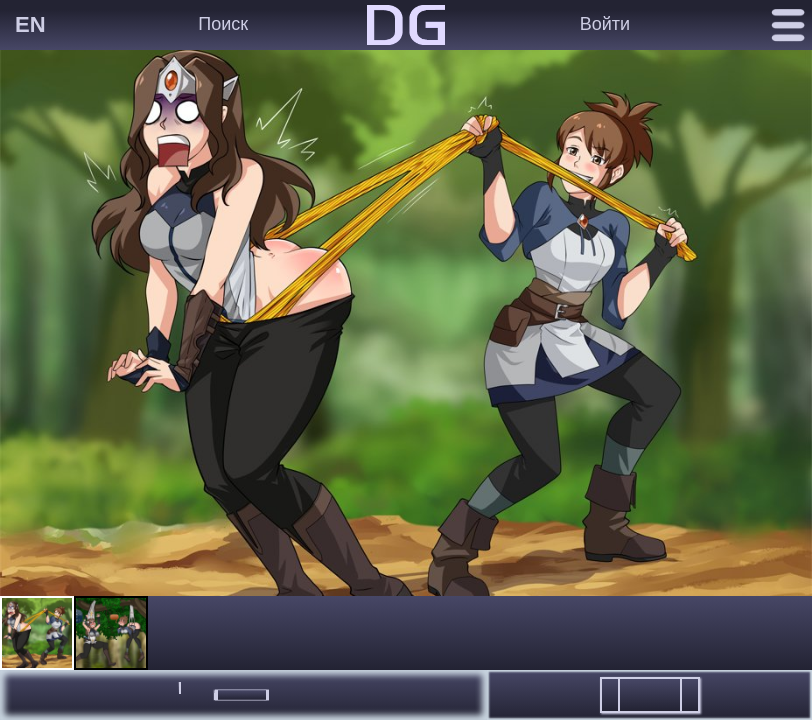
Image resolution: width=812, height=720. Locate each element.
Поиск (223, 24)
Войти (605, 24)
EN (30, 24)
